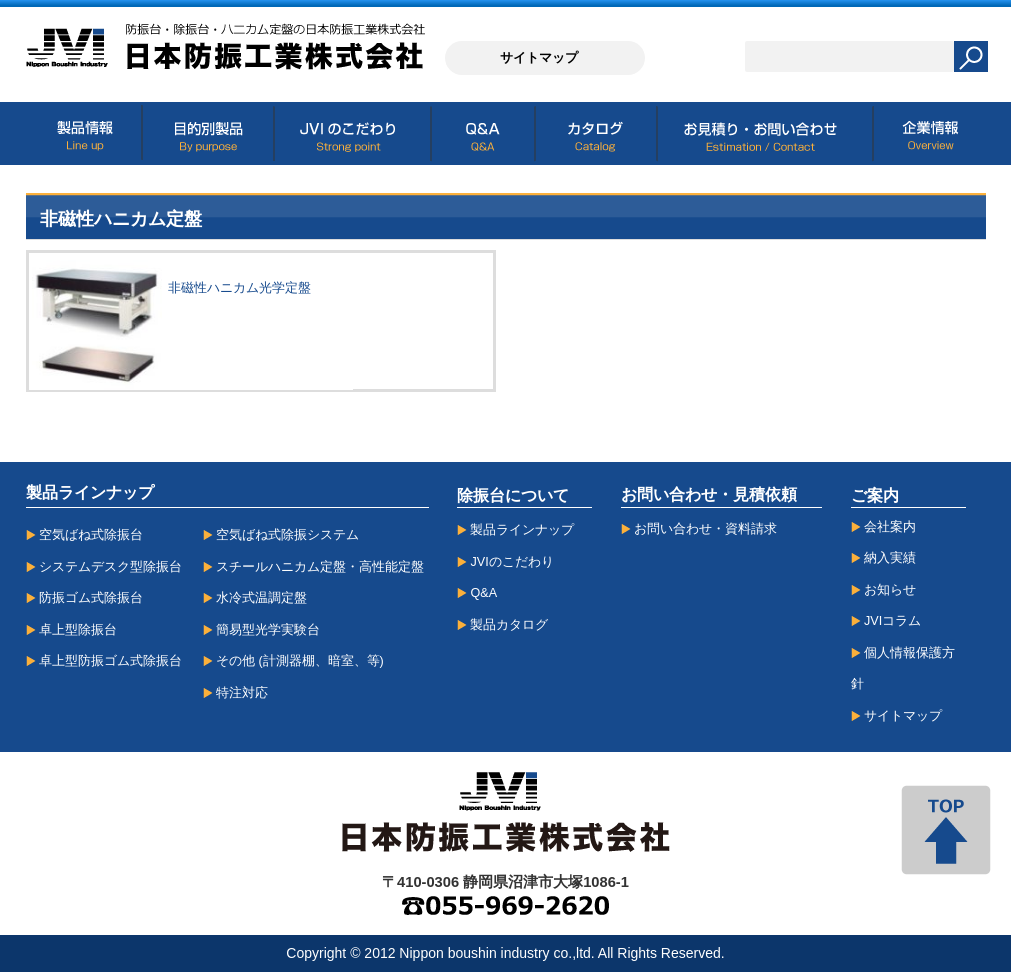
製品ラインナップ (522, 530)
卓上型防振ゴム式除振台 (110, 661)
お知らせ (890, 590)
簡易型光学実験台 (268, 630)
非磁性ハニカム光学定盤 (239, 287)
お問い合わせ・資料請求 (705, 529)
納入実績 (890, 558)
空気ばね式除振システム (287, 535)
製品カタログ (509, 625)
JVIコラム (892, 621)
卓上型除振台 (78, 630)
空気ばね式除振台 (91, 535)
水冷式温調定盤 (261, 598)
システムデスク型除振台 (110, 567)
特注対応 (242, 693)
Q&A (483, 593)
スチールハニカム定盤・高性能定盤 (320, 567)
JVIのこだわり (511, 562)
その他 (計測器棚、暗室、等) (300, 661)
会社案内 (890, 527)
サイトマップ (903, 716)
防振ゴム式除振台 (91, 598)
